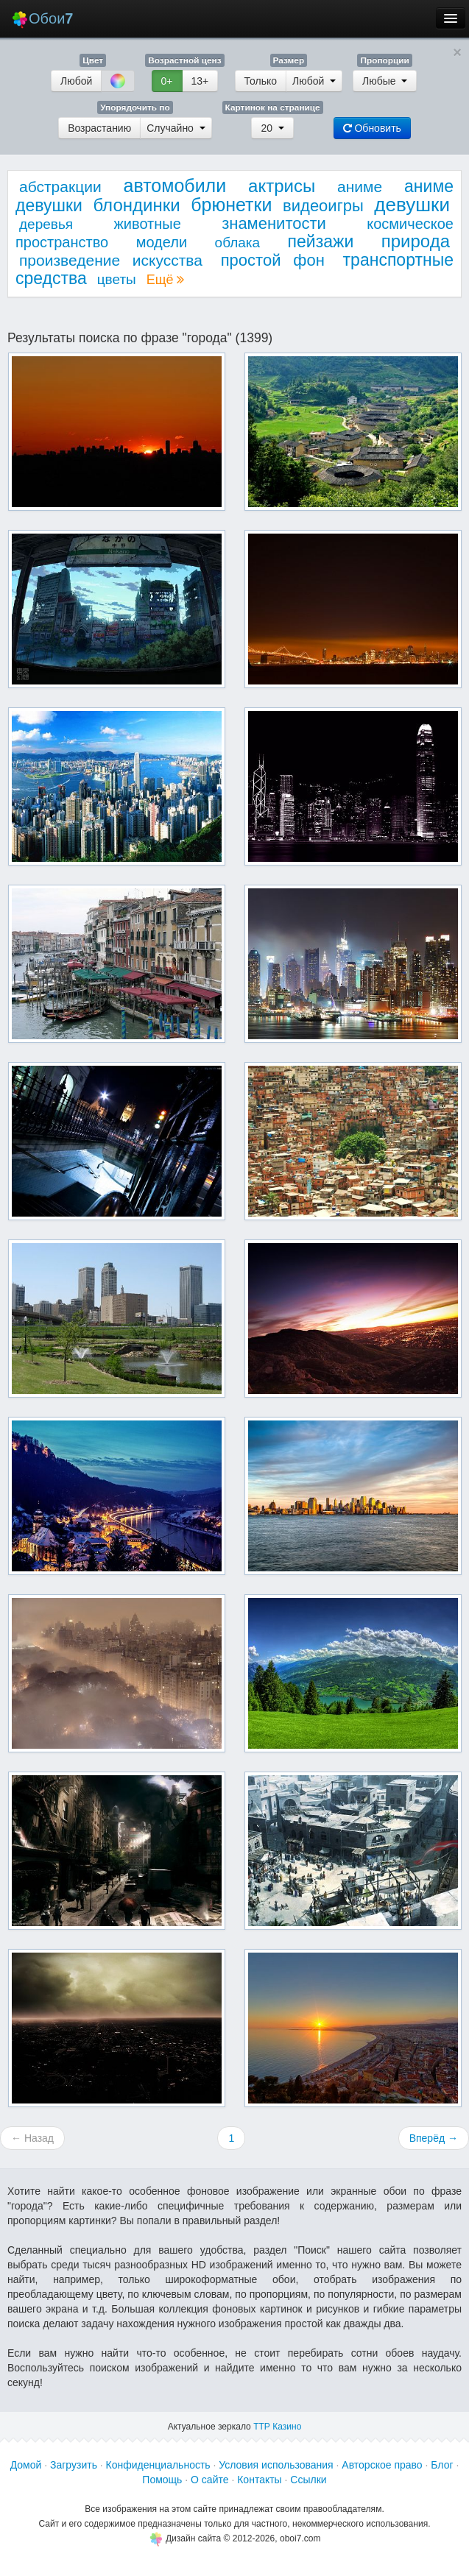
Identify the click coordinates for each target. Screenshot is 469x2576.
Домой (26, 2465)
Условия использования (276, 2465)
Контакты (259, 2479)
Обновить (372, 128)
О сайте (209, 2479)
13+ (200, 81)
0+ (167, 81)
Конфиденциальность (158, 2465)
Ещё (166, 279)
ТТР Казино (277, 2426)
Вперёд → (433, 2138)
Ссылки (308, 2479)
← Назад (32, 2138)
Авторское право (382, 2465)
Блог (442, 2465)
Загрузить (73, 2465)
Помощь (162, 2479)
